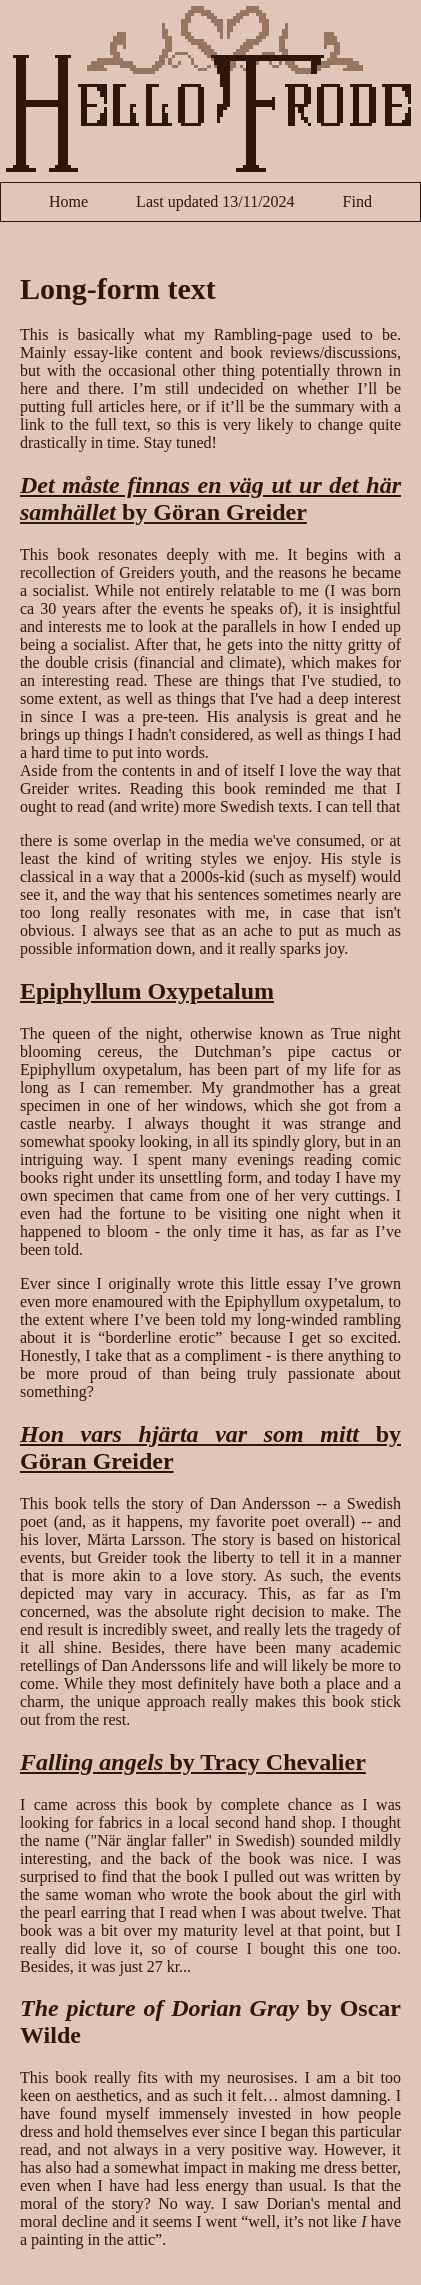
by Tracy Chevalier (193, 1762)
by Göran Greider (210, 498)
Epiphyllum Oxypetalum (147, 991)
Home (68, 201)
